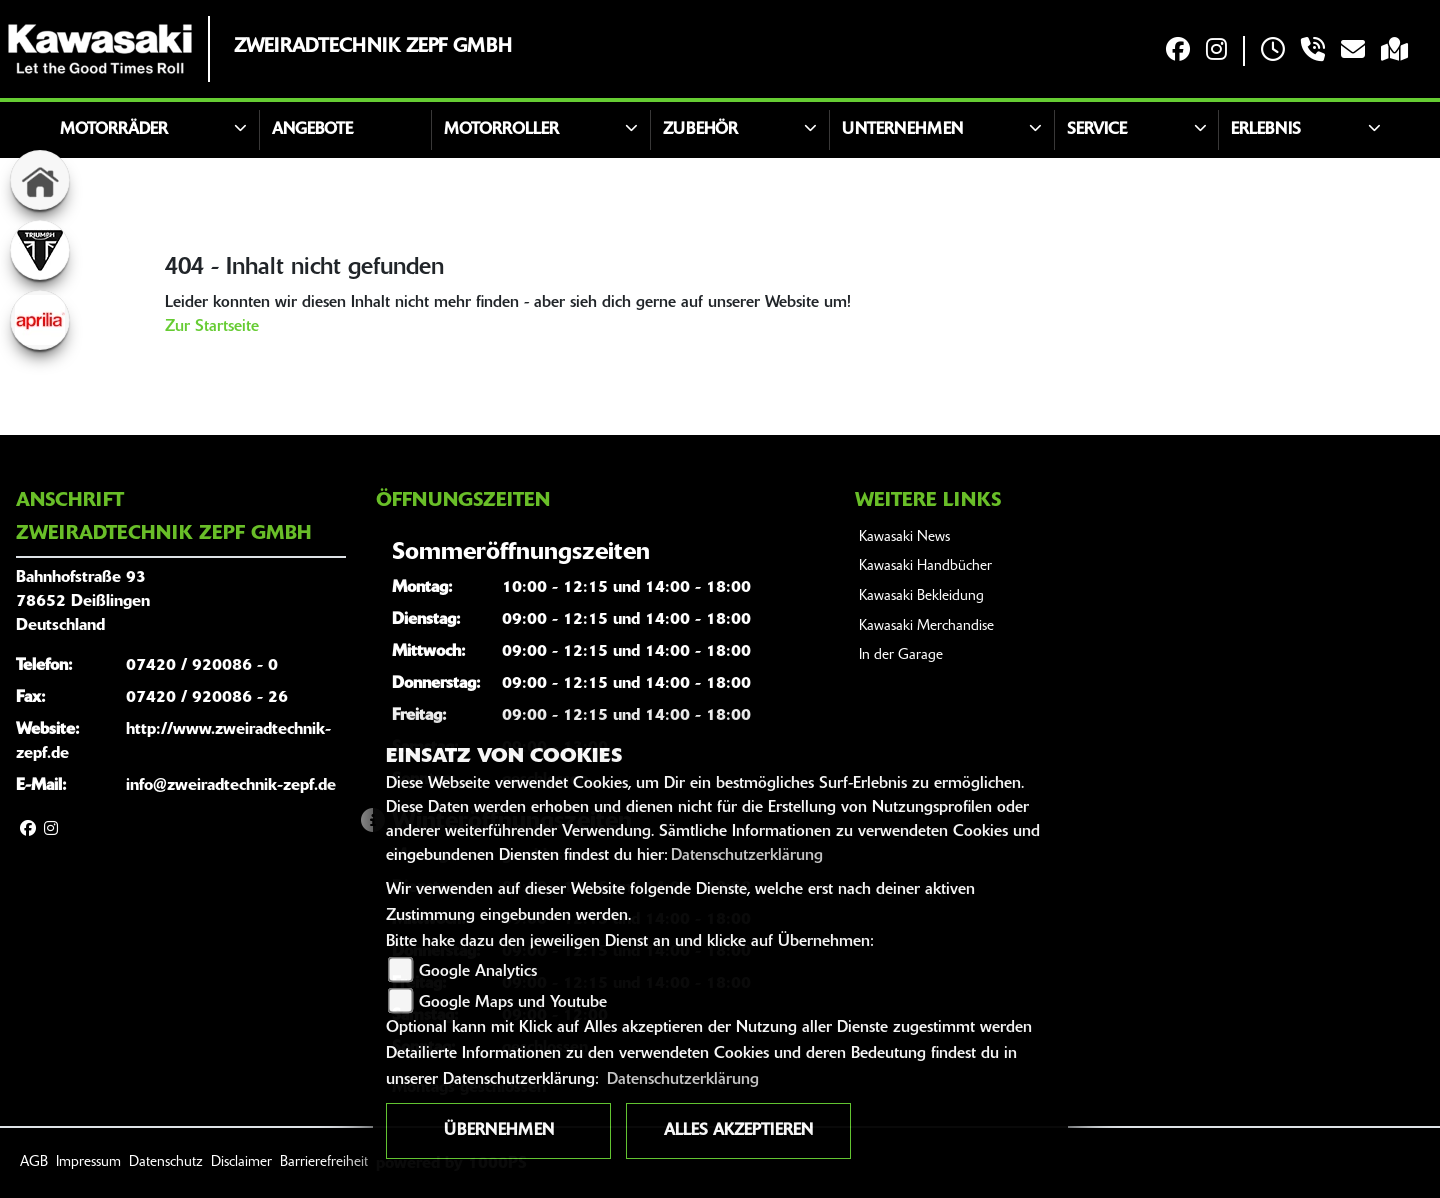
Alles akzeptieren (738, 1131)
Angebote (312, 130)
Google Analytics (478, 972)
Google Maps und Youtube (513, 1003)
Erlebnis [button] (1266, 130)
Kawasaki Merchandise (926, 626)
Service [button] (1097, 130)
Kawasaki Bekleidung (921, 596)
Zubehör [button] (700, 130)
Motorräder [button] (114, 130)
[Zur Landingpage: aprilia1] (40, 320)
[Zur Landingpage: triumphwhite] (40, 250)
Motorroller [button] (501, 130)
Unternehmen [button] (902, 130)
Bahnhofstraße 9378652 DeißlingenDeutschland (83, 602)
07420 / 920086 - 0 (202, 666)
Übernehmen (499, 1131)
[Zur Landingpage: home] (40, 180)
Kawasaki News (904, 537)
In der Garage (901, 655)
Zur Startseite (212, 327)
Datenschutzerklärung (747, 856)
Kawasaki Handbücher (925, 566)
